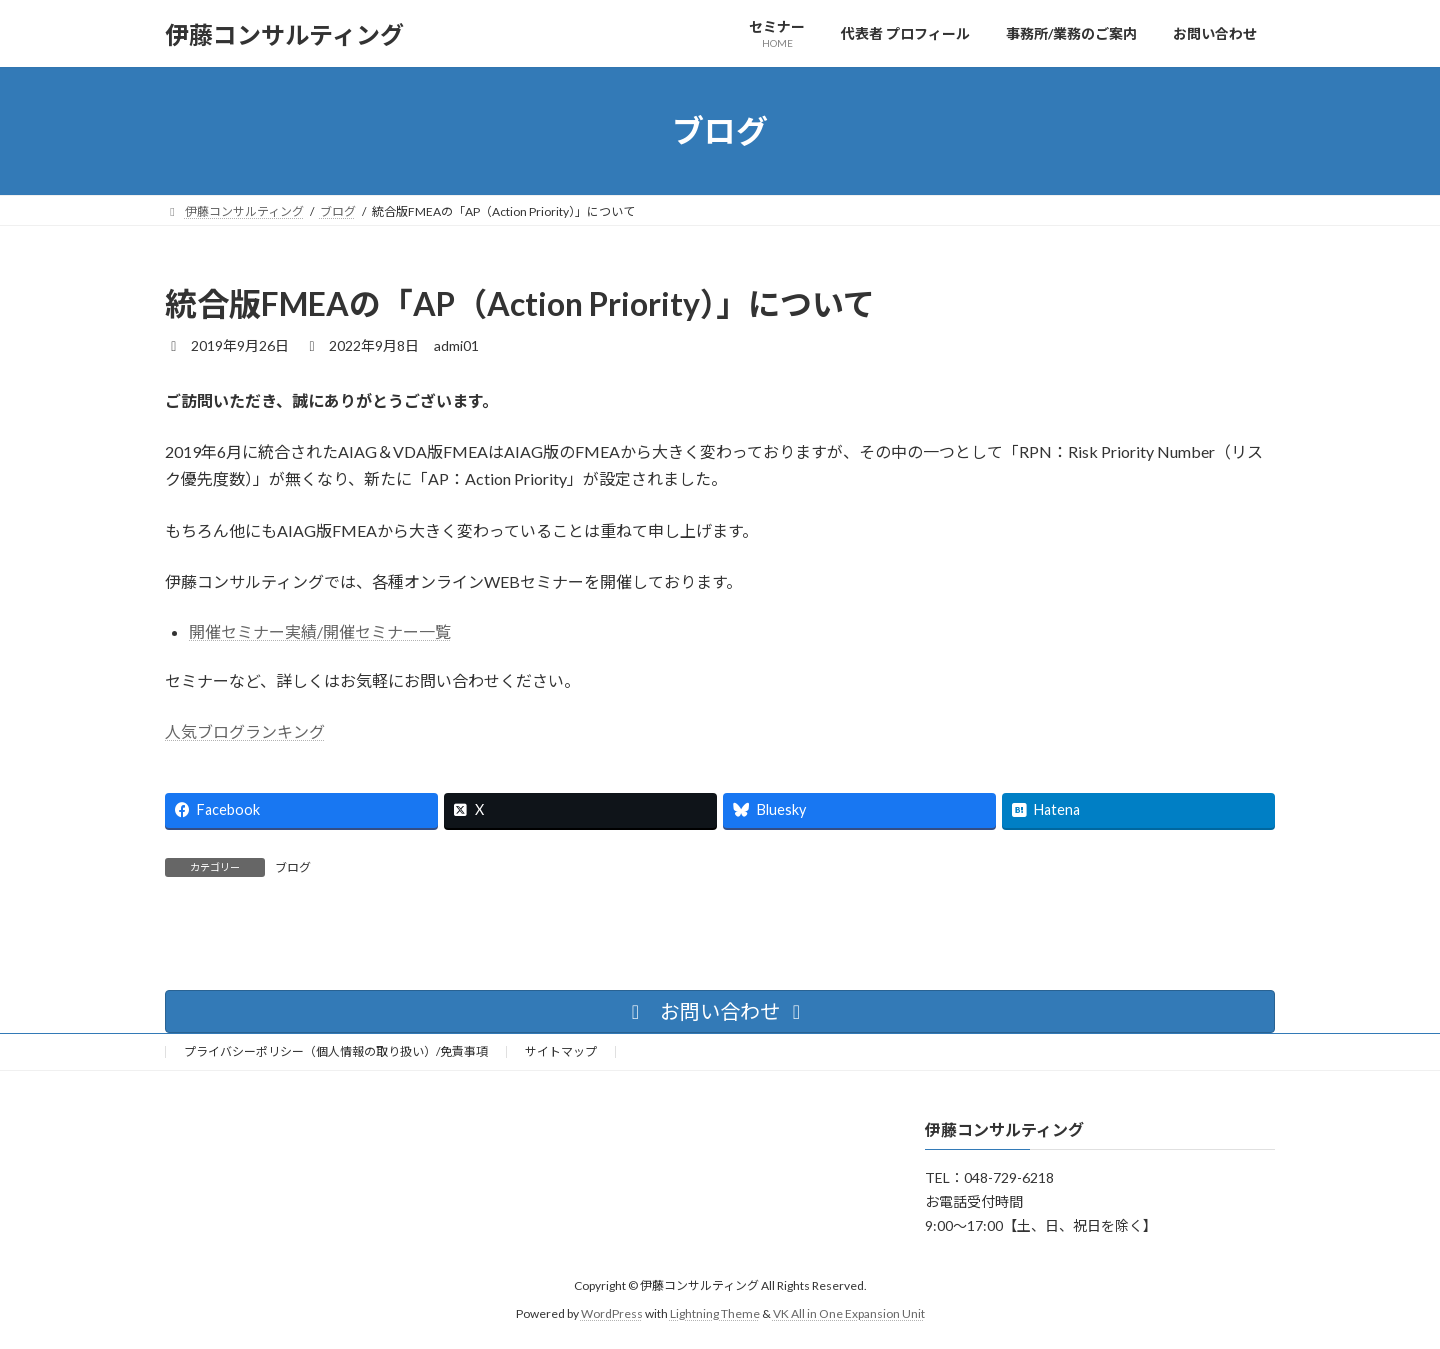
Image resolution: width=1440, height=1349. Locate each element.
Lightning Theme (715, 1314)
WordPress (612, 1314)
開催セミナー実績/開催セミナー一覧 (320, 631)
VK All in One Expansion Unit (849, 1314)
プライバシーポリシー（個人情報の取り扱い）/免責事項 (336, 1051)
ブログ (293, 867)
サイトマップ (561, 1051)
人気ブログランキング (245, 731)
